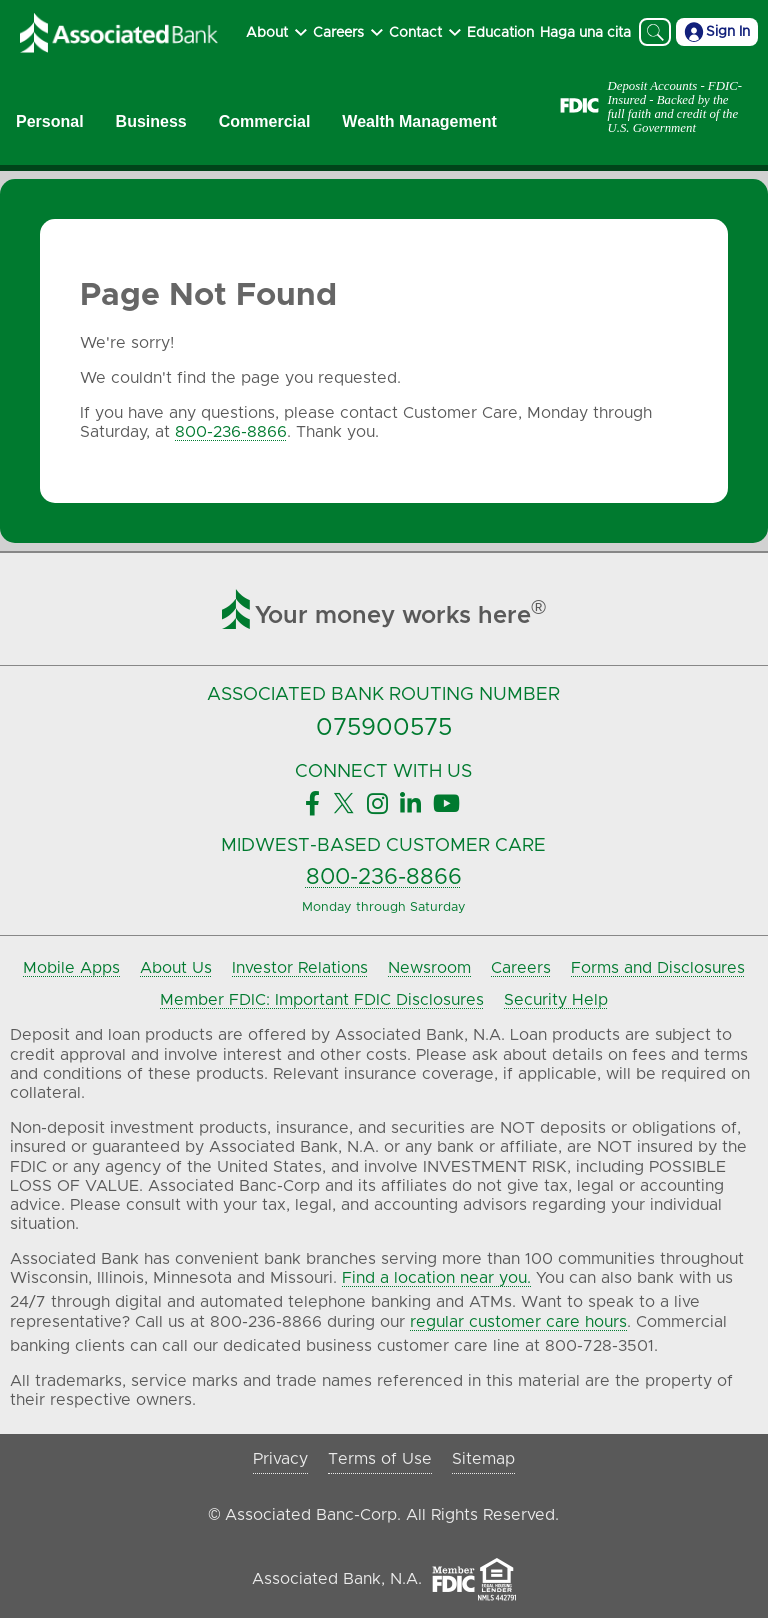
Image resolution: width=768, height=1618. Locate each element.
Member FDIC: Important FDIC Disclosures (322, 1000)
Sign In (717, 32)
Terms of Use (380, 1459)
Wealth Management (419, 121)
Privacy (280, 1459)
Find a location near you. (436, 1278)
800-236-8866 (231, 432)
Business (151, 121)
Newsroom (429, 968)
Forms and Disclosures (658, 968)
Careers (521, 968)
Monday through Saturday (384, 907)
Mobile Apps (71, 968)
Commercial (265, 121)
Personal (50, 121)
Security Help (556, 1000)
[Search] (655, 32)
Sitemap (483, 1459)
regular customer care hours (518, 1322)
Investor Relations (300, 968)
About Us (176, 968)
